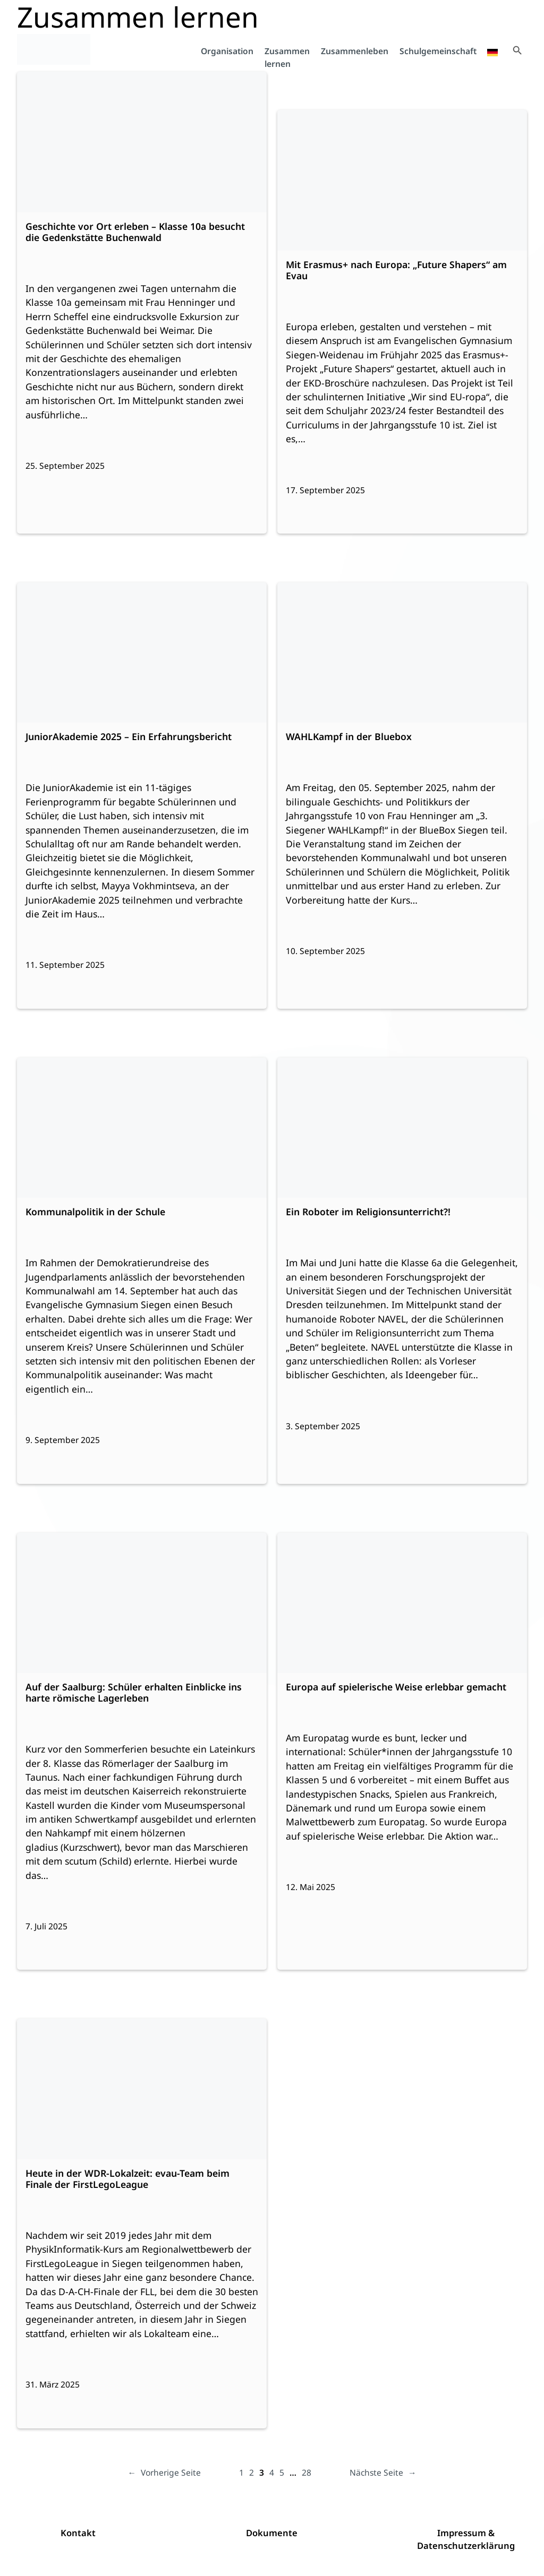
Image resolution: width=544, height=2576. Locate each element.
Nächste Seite (383, 2473)
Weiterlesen (72, 155)
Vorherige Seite (164, 2473)
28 (306, 2472)
